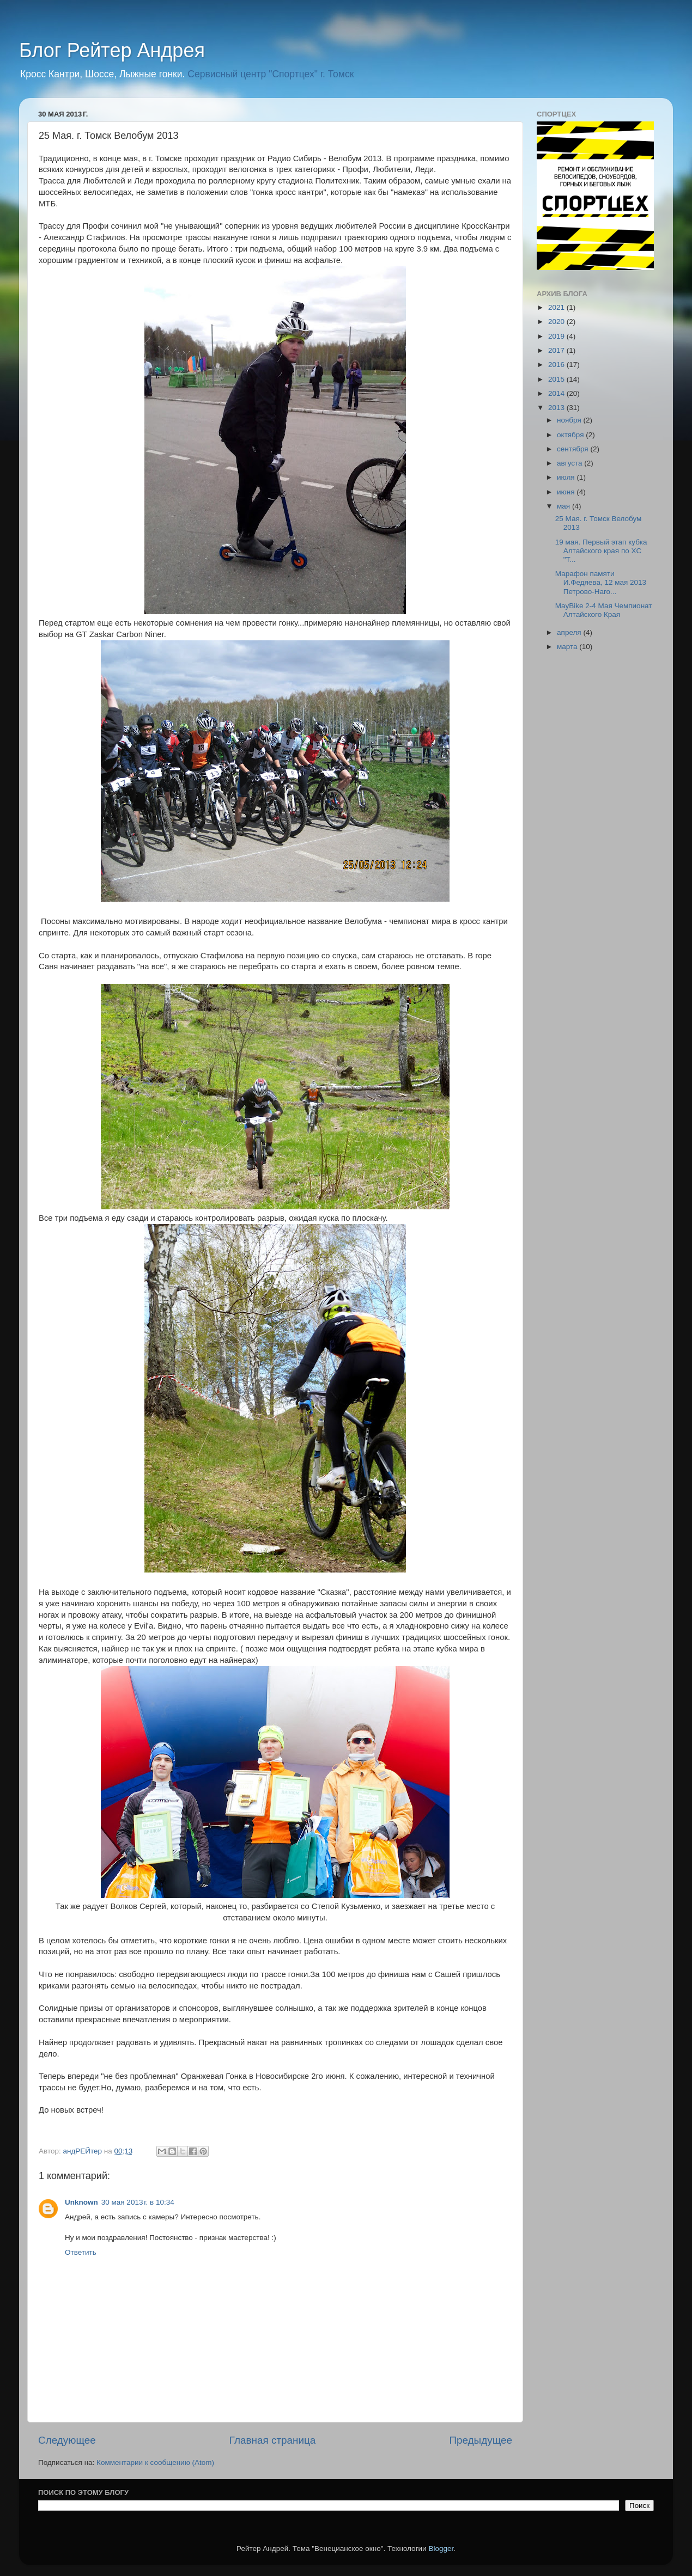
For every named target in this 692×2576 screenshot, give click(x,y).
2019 (557, 336)
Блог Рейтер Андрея (112, 50)
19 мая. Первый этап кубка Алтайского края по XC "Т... (601, 551)
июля (566, 477)
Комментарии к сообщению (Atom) (155, 2462)
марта (568, 647)
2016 (557, 364)
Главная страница (272, 2440)
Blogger (440, 2548)
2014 (557, 393)
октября (571, 435)
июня (566, 492)
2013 (557, 407)
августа (570, 463)
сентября (573, 449)
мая (564, 506)
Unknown (81, 2202)
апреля (570, 632)
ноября (570, 420)
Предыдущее (480, 2440)
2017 (557, 350)
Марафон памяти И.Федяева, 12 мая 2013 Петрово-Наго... (600, 582)
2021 (557, 307)
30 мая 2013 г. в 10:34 (137, 2202)
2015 (557, 379)
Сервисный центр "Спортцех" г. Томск (270, 74)
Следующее (67, 2440)
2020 (557, 321)
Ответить (80, 2252)
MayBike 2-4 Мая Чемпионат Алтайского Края (603, 610)
